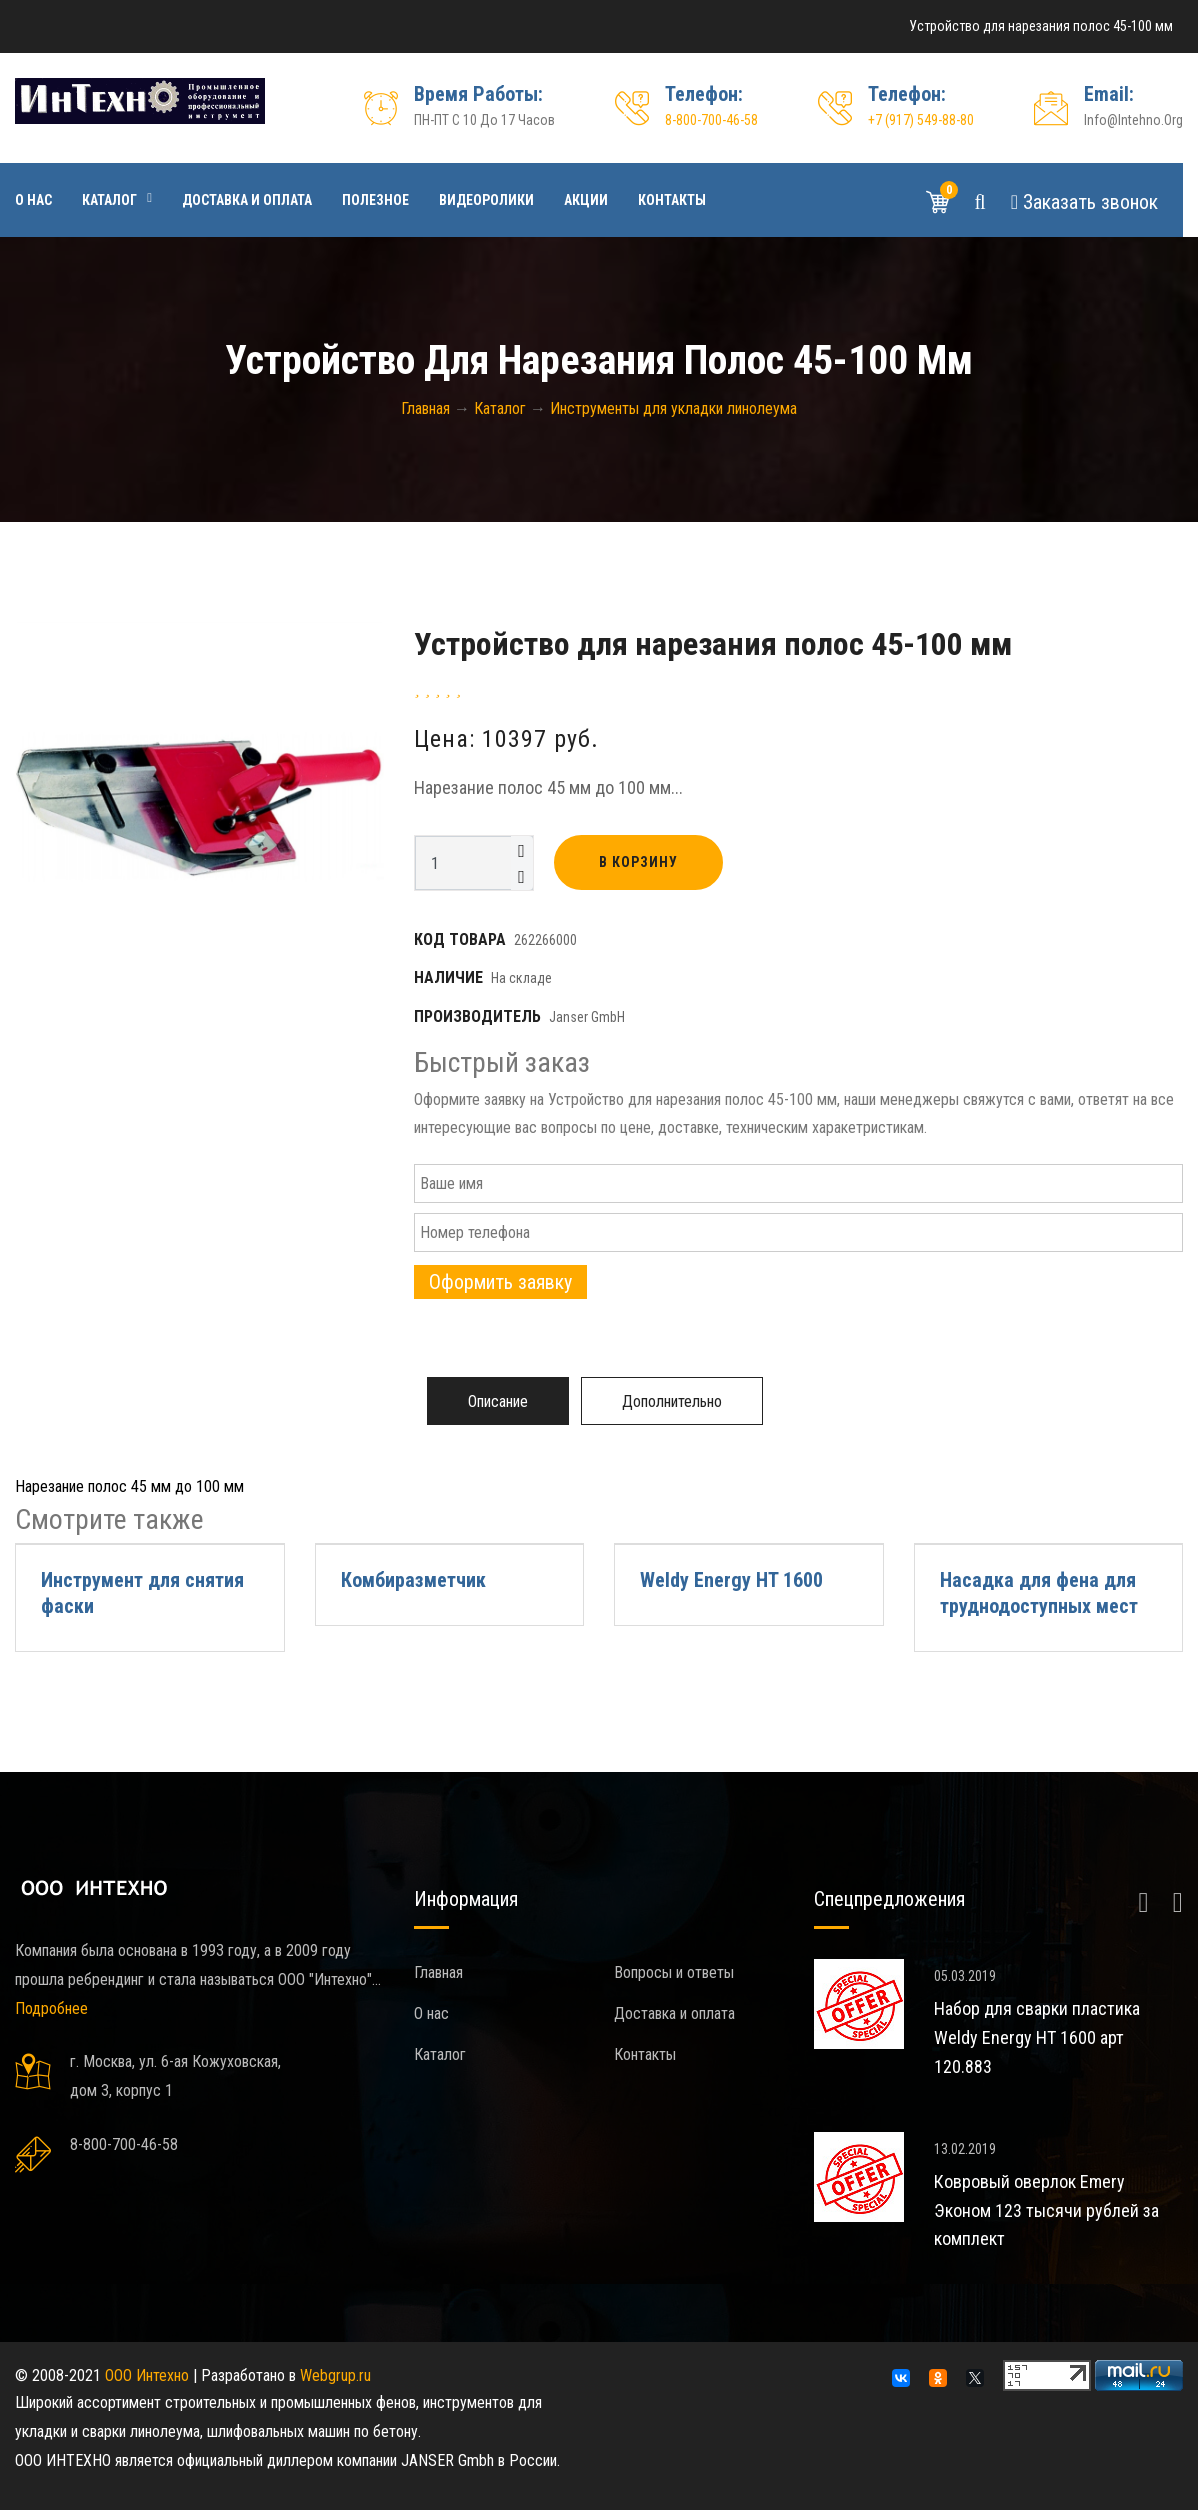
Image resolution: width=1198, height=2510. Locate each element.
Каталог (109, 200)
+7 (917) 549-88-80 (921, 120)
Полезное (375, 200)
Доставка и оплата (247, 200)
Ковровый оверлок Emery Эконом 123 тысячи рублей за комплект (1046, 2210)
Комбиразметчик (413, 1580)
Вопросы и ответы (674, 1972)
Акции (586, 200)
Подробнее (51, 2008)
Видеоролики (486, 200)
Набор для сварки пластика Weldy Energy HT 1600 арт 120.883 (1037, 2037)
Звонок (1084, 202)
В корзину (638, 862)
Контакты (672, 200)
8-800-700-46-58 (711, 120)
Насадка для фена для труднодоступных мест (1039, 1593)
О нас (33, 200)
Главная (438, 1972)
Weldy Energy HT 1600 (731, 1580)
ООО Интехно (147, 2375)
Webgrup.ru (335, 2375)
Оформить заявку (500, 1282)
